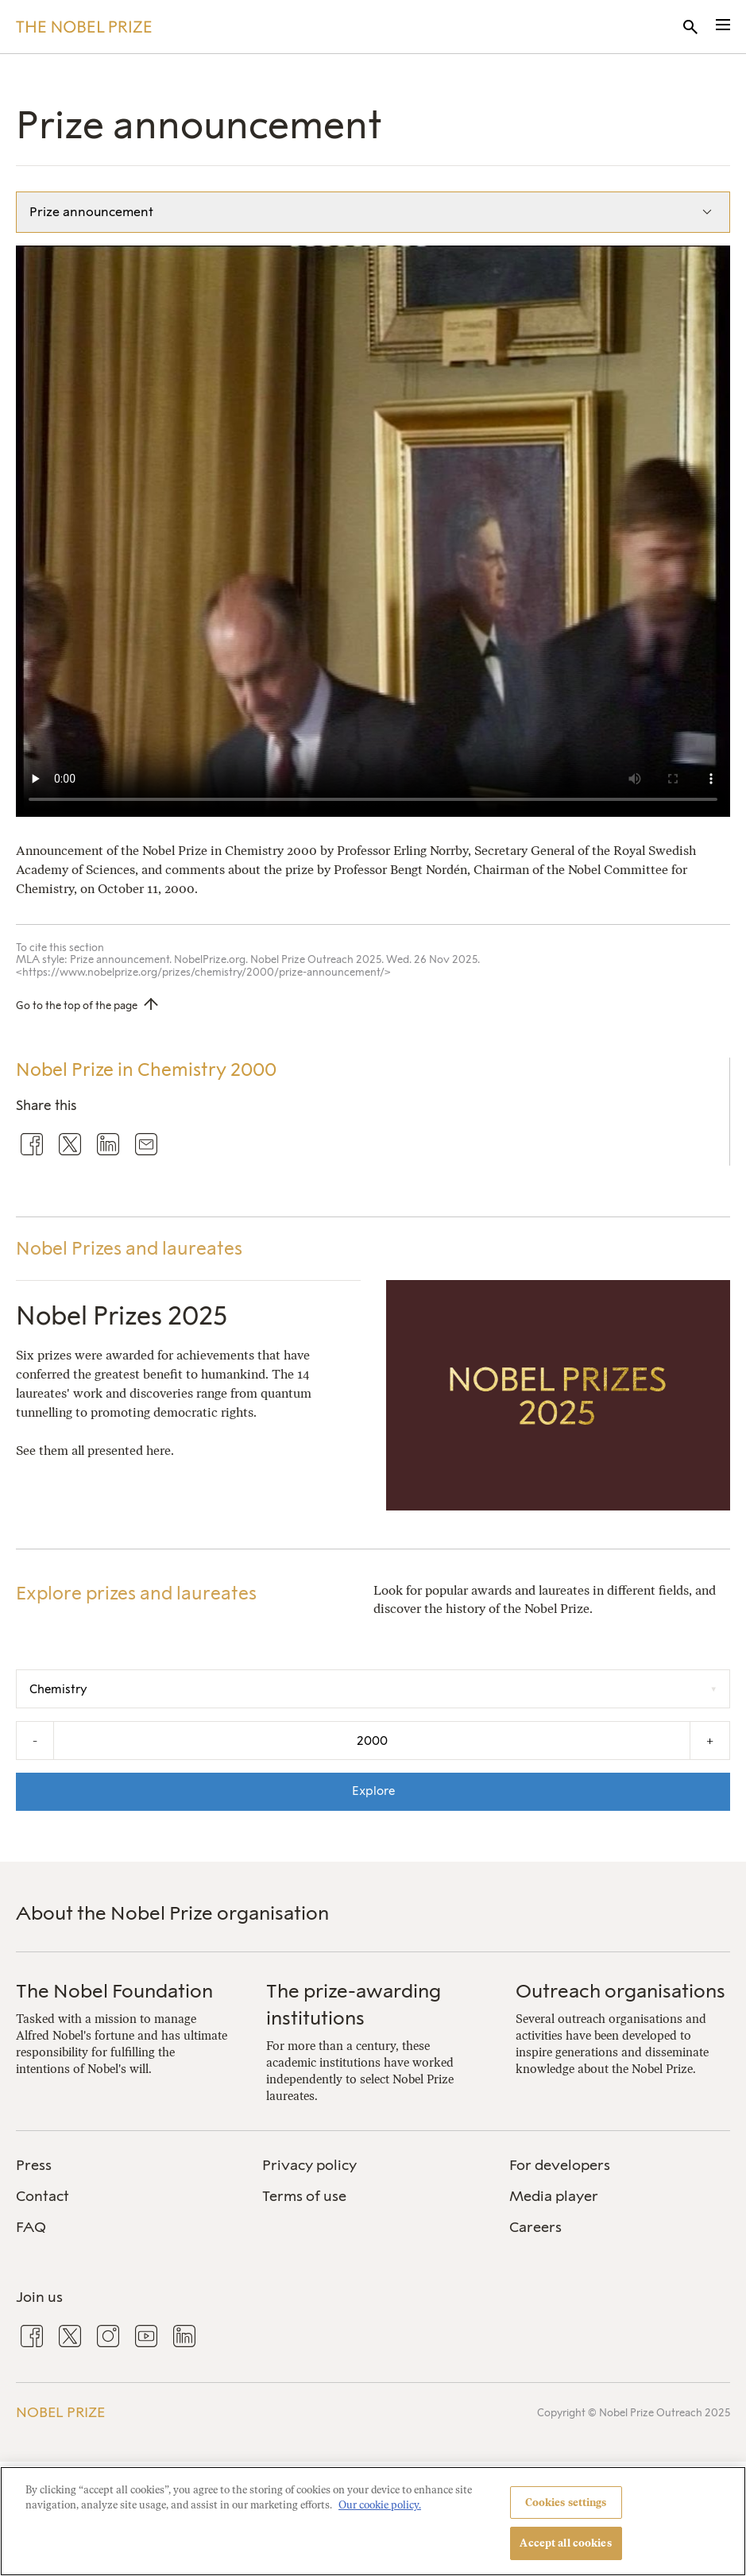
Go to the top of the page (76, 1005)
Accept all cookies (565, 2543)
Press (34, 2165)
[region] (373, 2521)
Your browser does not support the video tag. (373, 531)
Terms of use (304, 2196)
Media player (553, 2196)
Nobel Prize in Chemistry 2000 (146, 1069)
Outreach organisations (620, 1990)
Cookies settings (566, 2502)
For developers (559, 2165)
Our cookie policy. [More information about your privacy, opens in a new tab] (379, 2505)
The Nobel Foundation (114, 1990)
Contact (42, 2196)
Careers (535, 2227)
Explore (373, 1791)
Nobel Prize (60, 2412)
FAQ (31, 2227)
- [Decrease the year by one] (35, 1740)
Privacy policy (309, 2165)
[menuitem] (126, 2165)
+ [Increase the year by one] (709, 1740)
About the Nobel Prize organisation (172, 1912)
